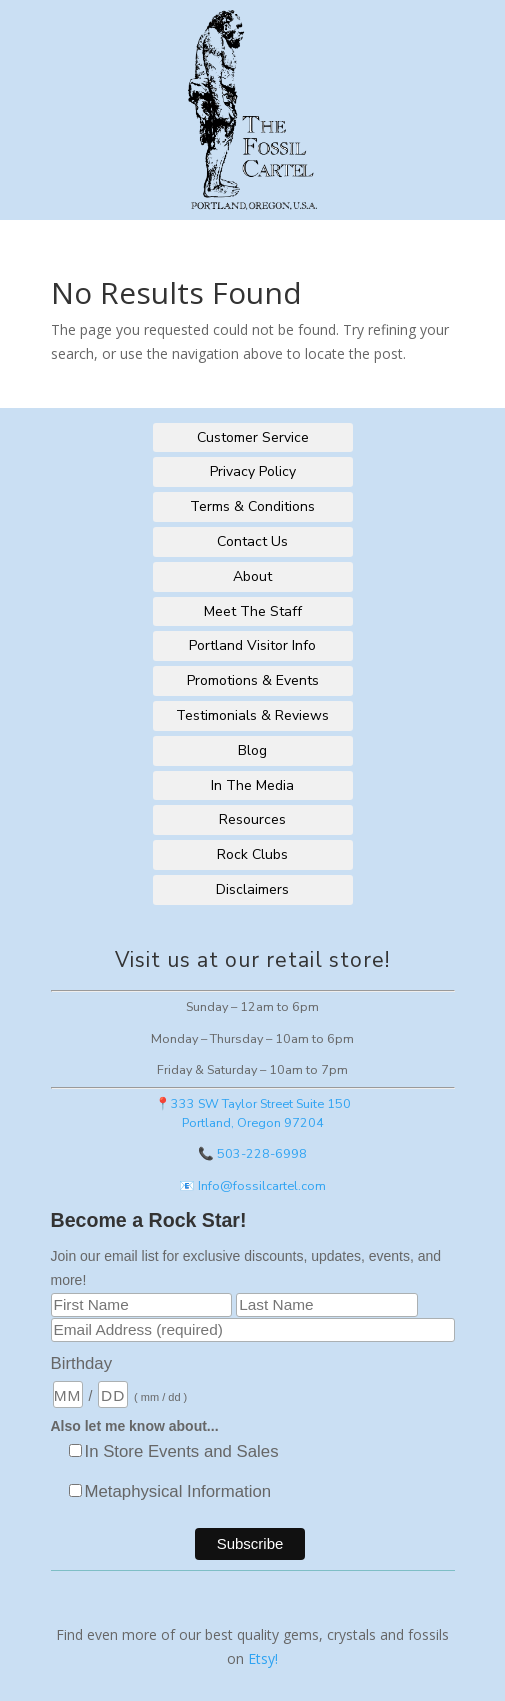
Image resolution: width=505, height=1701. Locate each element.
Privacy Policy (253, 471)
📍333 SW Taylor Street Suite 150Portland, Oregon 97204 (253, 1113)
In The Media (252, 785)
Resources (252, 819)
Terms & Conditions (252, 506)
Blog (252, 750)
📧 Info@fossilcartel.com (252, 1185)
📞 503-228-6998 (252, 1153)
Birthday (82, 1363)
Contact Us (252, 541)
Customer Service (253, 437)
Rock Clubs (252, 854)
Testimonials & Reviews (252, 715)
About (252, 576)
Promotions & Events (253, 680)
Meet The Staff (253, 611)
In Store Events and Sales (182, 1451)
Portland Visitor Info (252, 645)
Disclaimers (252, 889)
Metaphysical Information (178, 1491)
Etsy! (263, 1658)
